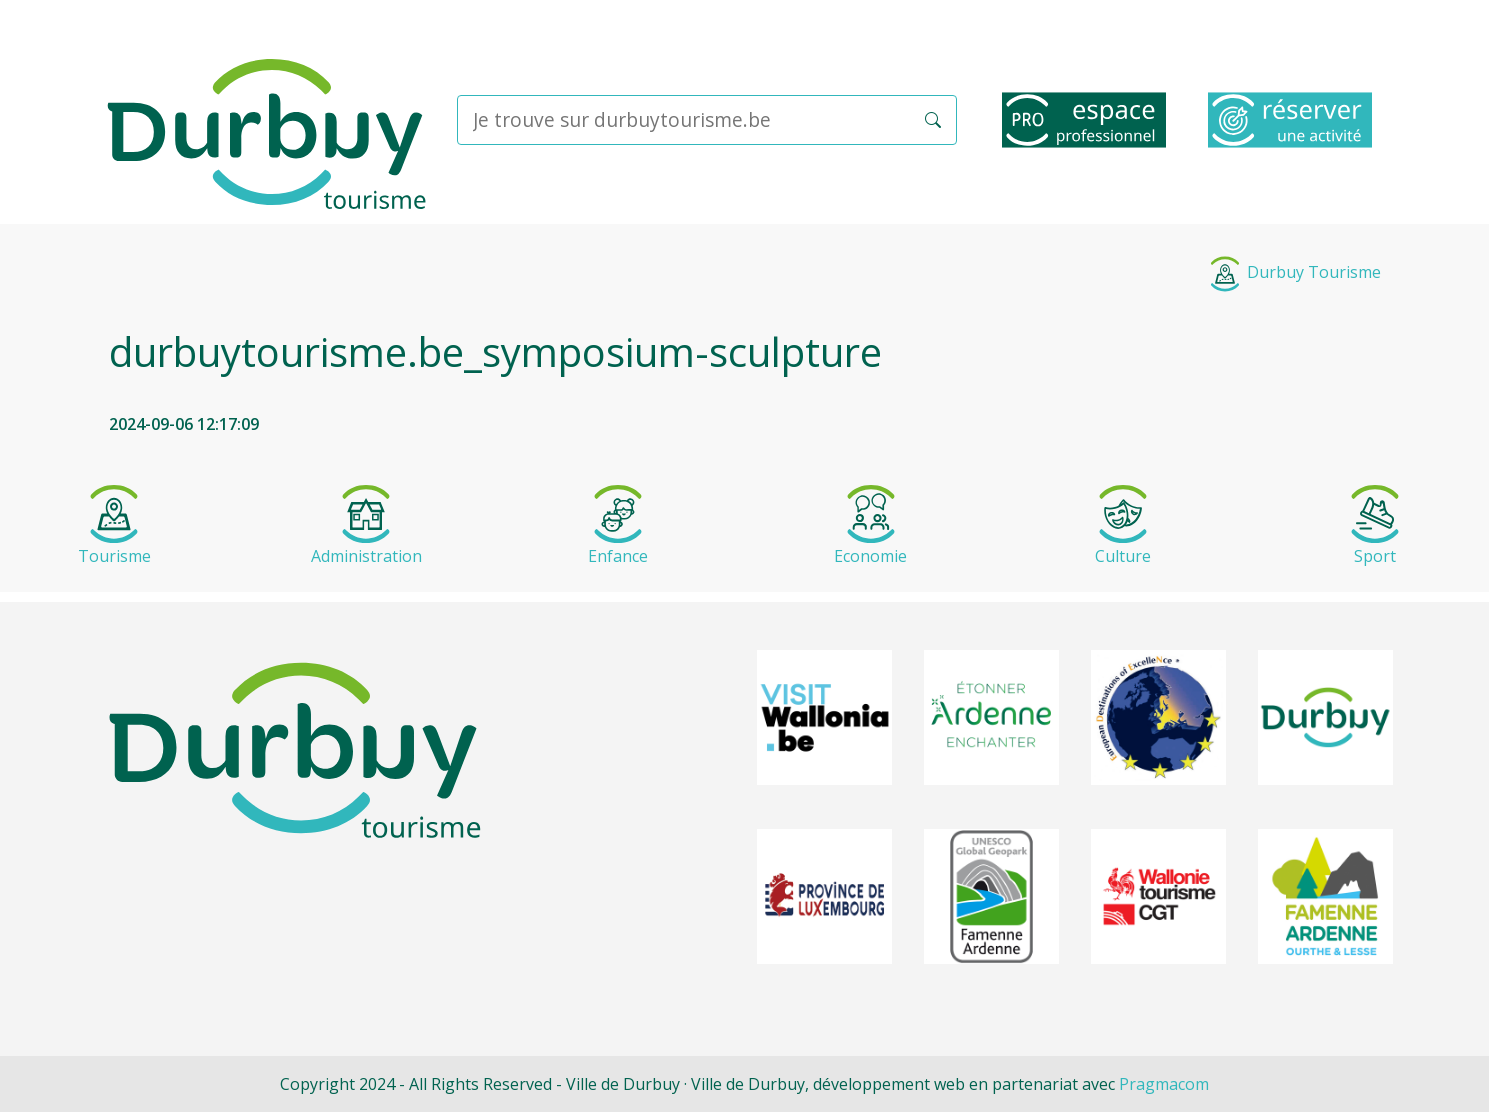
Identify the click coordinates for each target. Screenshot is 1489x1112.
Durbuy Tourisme (1294, 272)
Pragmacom (1164, 1084)
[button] (933, 120)
